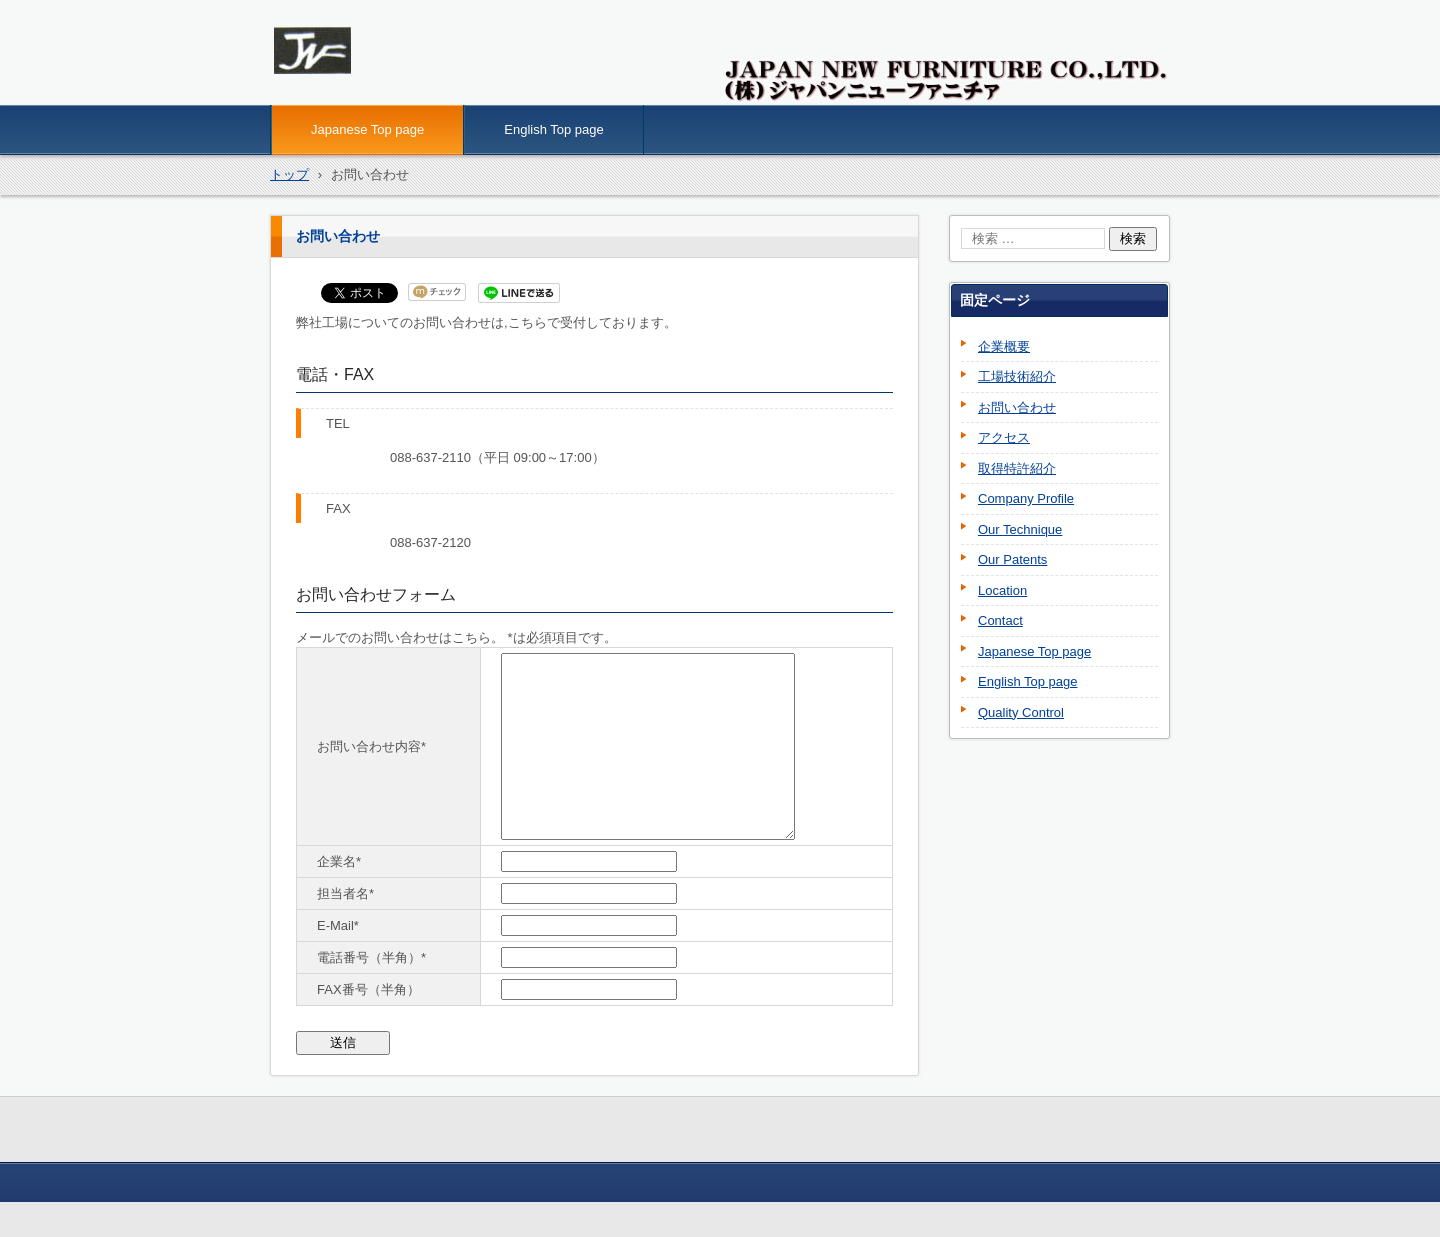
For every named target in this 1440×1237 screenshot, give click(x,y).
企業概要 (1004, 346)
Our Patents (1012, 559)
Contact (1000, 620)
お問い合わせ (1017, 407)
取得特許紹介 (1017, 468)
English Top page (554, 129)
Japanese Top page (367, 129)
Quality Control (1021, 712)
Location (1002, 590)
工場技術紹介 (1017, 376)
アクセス (1004, 437)
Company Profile (1026, 498)
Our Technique (1020, 529)
